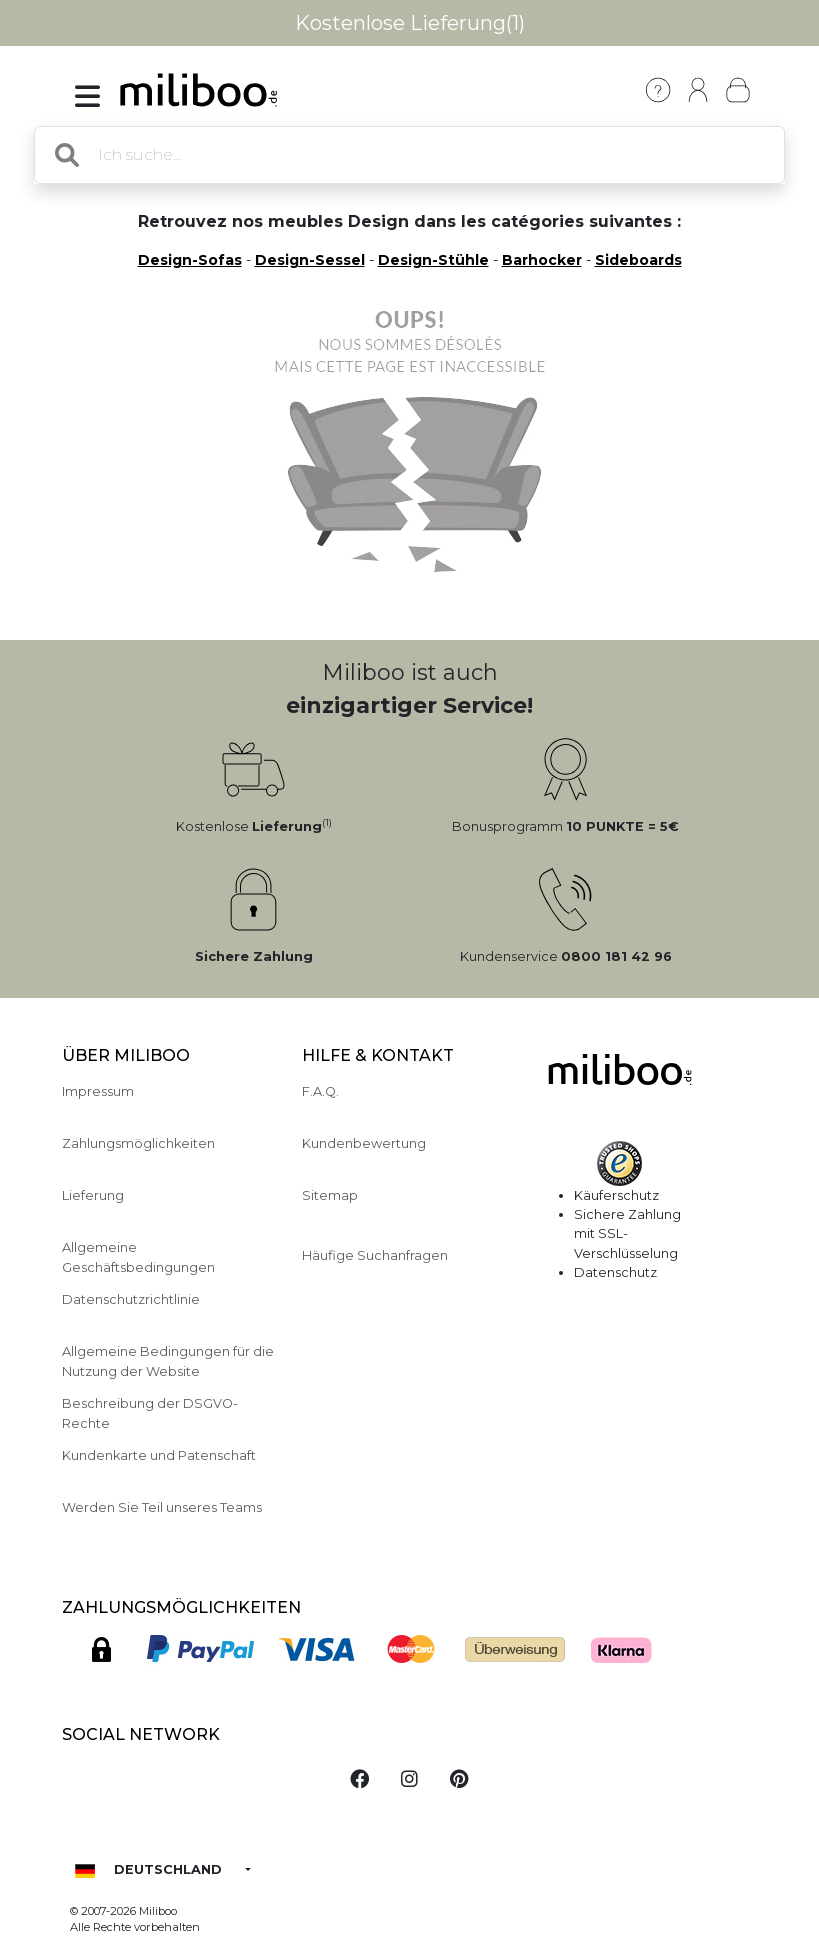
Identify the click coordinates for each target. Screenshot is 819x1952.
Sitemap (330, 1195)
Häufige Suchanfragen (375, 1255)
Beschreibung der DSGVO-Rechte (150, 1413)
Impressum (98, 1091)
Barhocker (542, 260)
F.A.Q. (320, 1091)
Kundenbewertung (364, 1143)
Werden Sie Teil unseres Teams (162, 1507)
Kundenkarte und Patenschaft (159, 1455)
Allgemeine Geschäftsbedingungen (138, 1257)
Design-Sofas (190, 260)
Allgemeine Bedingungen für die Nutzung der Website (168, 1361)
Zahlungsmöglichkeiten (138, 1143)
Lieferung (93, 1195)
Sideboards (638, 260)
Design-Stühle (433, 260)
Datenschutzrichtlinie (131, 1299)
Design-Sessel (310, 260)
